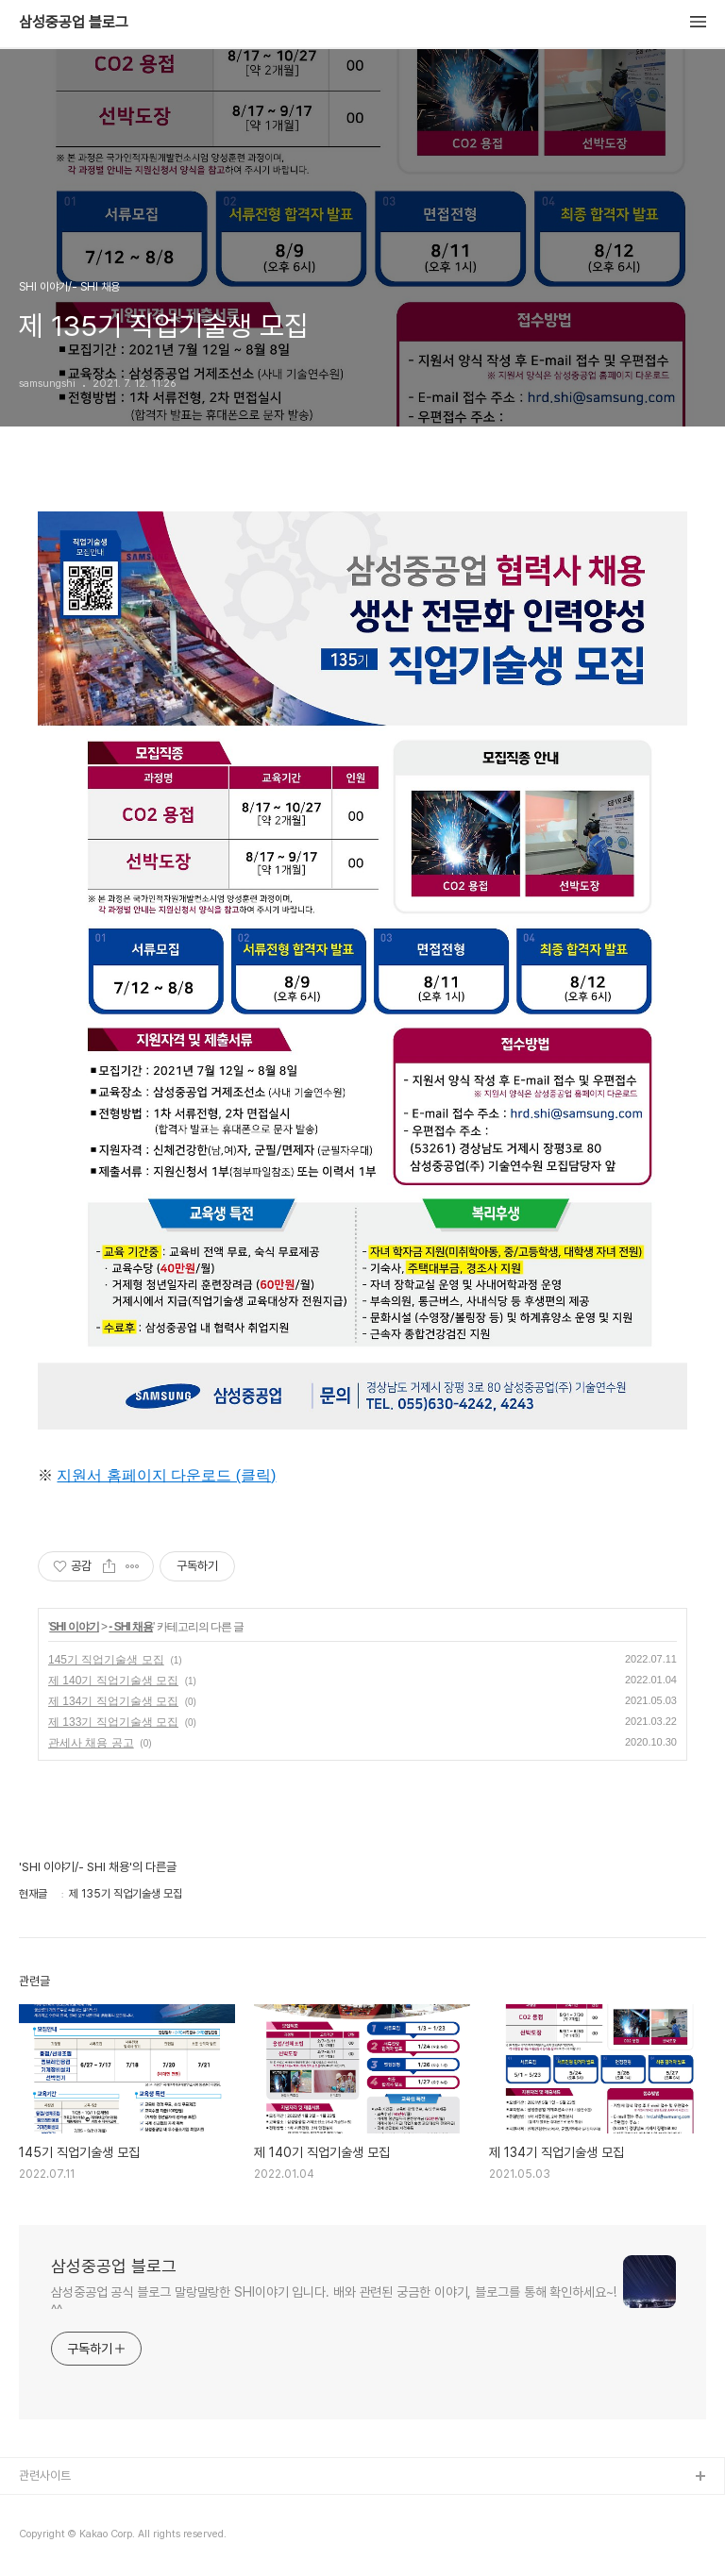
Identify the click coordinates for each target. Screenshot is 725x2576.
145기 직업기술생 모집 (106, 1659)
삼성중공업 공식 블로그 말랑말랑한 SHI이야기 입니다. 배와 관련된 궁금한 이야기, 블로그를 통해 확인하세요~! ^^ (333, 2300)
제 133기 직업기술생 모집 (113, 1722)
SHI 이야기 (73, 1626)
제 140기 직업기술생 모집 (113, 1680)
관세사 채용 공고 (91, 1742)
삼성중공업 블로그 (73, 22)
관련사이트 (45, 2475)
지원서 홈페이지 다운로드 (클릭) (166, 1475)
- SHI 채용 (131, 1626)
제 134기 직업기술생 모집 (113, 1701)
